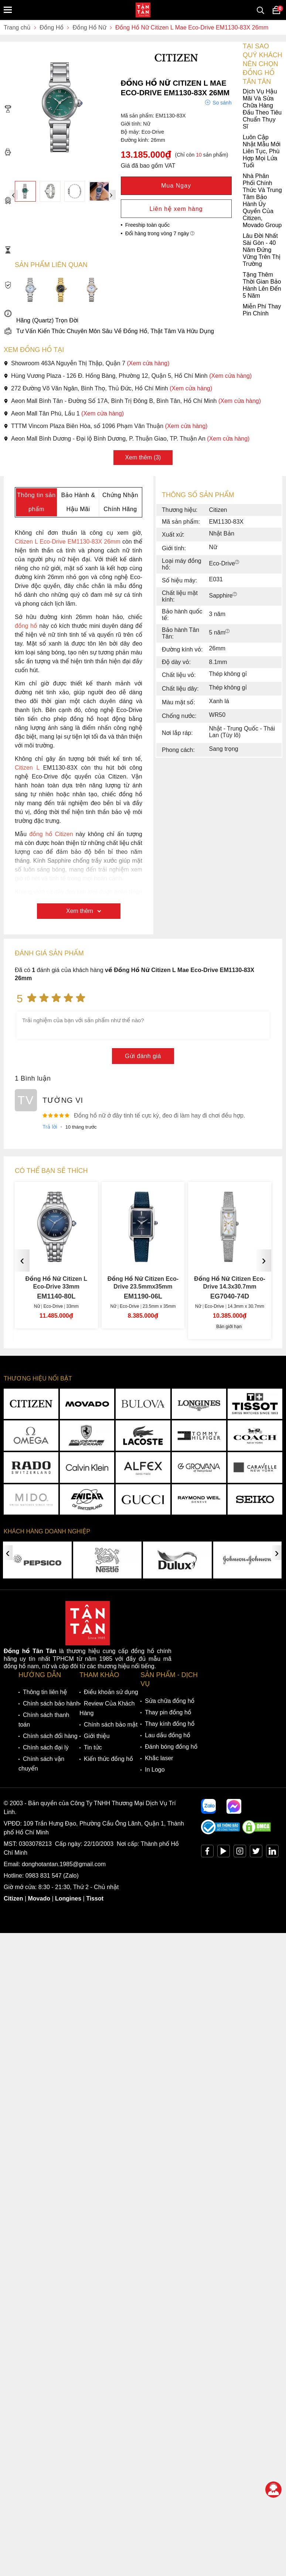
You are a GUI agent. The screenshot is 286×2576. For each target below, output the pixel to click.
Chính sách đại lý (46, 1747)
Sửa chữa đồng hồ (169, 1701)
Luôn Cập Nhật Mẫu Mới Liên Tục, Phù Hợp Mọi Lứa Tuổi (142, 151)
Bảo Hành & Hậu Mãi (78, 502)
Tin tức (93, 1747)
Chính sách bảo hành (51, 1703)
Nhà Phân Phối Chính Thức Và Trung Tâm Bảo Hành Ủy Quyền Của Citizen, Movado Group (143, 200)
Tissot (94, 1898)
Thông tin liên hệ (45, 1692)
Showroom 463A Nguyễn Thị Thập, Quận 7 (87, 363)
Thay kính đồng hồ (169, 1724)
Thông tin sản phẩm (36, 502)
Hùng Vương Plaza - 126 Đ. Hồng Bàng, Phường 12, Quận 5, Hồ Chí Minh (128, 376)
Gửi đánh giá (143, 1056)
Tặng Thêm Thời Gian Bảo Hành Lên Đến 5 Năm (142, 285)
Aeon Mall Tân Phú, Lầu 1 (64, 413)
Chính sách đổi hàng (50, 1736)
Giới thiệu (96, 1736)
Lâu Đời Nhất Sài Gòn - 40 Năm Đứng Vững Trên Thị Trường (142, 250)
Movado (39, 1898)
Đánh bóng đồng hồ (171, 1747)
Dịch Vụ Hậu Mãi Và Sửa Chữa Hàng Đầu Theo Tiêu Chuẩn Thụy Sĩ (143, 109)
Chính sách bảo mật (110, 1724)
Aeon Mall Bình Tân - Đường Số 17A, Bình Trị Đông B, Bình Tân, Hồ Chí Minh (132, 401)
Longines (68, 1898)
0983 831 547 (43, 1875)
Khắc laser (159, 1758)
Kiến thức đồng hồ (108, 1759)
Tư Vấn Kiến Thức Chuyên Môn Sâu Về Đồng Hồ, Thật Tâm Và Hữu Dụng (109, 331)
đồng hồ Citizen (51, 834)
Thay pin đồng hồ (168, 1712)
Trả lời (49, 1127)
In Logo (154, 1769)
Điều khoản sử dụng (111, 1692)
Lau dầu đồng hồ (167, 1735)
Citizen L (27, 767)
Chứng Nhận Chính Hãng (120, 502)
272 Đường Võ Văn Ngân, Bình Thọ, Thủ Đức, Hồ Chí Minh (108, 388)
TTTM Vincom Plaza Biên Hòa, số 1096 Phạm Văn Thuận (106, 426)
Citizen (13, 1898)
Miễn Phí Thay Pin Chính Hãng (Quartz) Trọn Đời (142, 313)
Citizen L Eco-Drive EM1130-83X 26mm (67, 541)
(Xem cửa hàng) (148, 363)
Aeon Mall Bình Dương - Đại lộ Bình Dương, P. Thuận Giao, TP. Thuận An (126, 438)
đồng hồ (26, 626)
